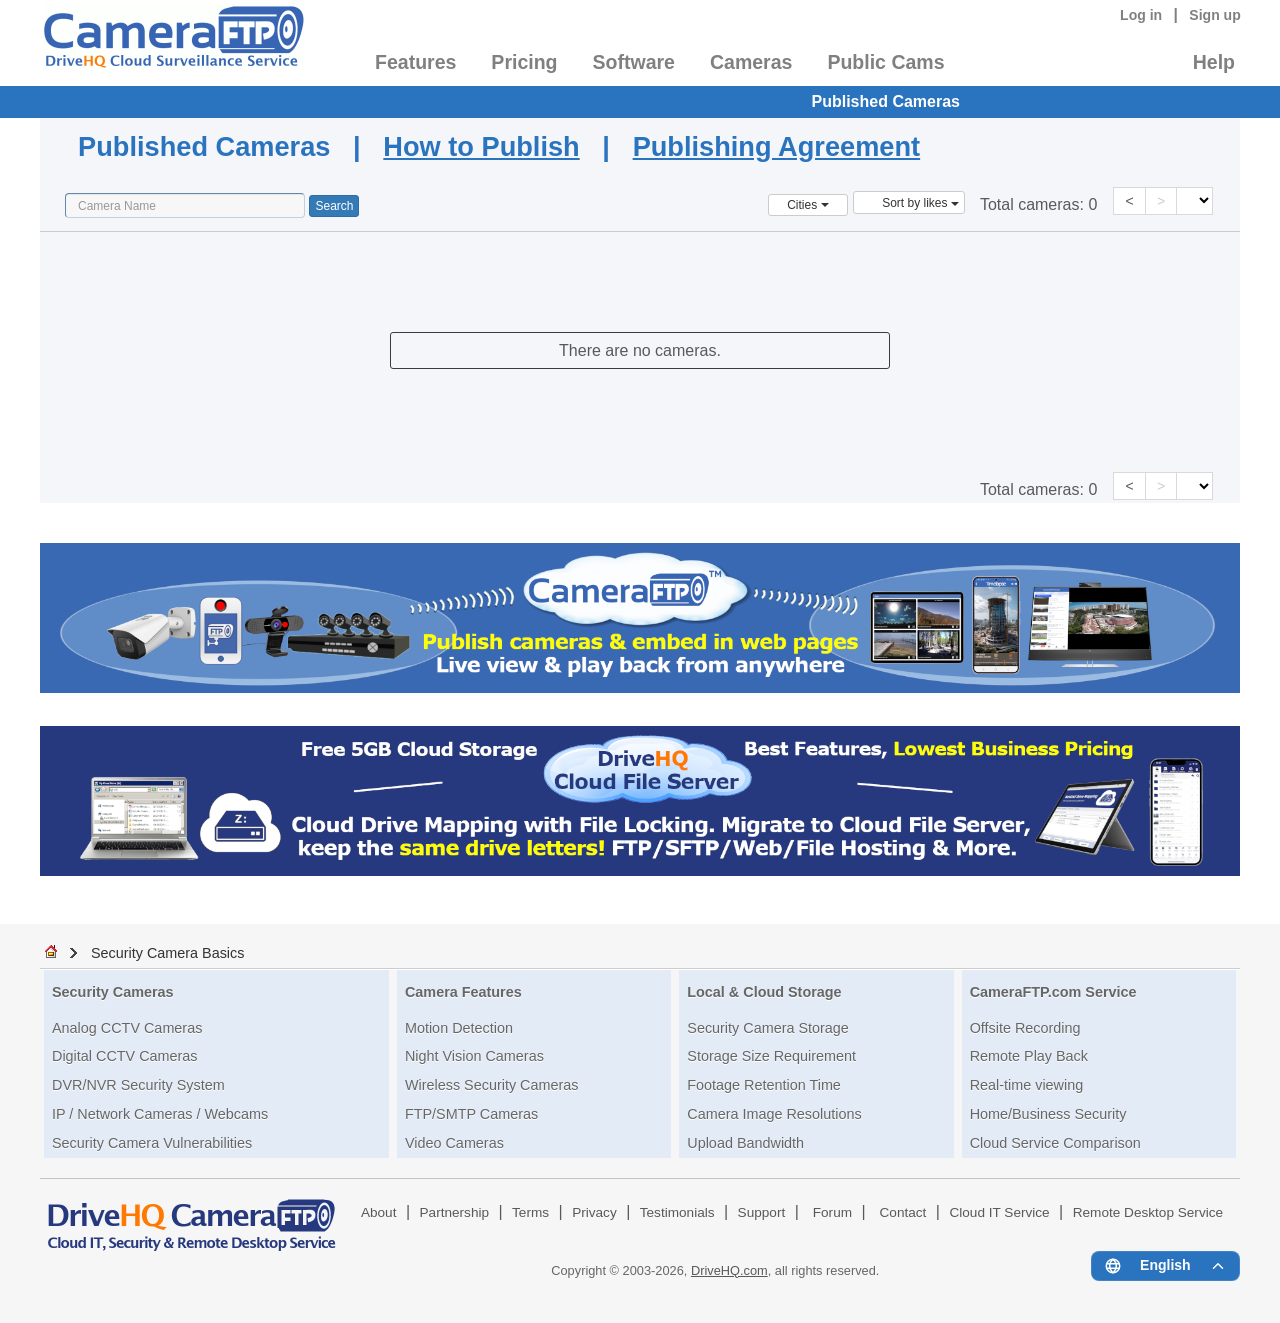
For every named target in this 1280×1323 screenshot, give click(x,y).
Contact (903, 1212)
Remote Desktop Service (1148, 1212)
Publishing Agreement (777, 146)
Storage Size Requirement (771, 1056)
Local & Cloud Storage (764, 992)
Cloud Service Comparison (1055, 1143)
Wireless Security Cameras (492, 1085)
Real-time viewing (1027, 1085)
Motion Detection (459, 1028)
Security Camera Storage (768, 1028)
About (379, 1212)
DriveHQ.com (729, 1270)
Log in (1141, 15)
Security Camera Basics (168, 953)
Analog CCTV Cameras (127, 1028)
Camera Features (463, 992)
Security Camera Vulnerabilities (152, 1143)
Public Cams (885, 62)
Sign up (1215, 15)
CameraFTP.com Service (1053, 992)
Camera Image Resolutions (774, 1114)
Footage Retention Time (764, 1085)
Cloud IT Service (999, 1212)
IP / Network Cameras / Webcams (160, 1114)
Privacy (594, 1212)
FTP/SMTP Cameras (471, 1114)
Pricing (524, 62)
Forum (832, 1212)
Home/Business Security (1048, 1114)
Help (1214, 62)
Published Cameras (886, 101)
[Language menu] (1165, 1266)
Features (415, 62)
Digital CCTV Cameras (125, 1056)
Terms (530, 1212)
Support (762, 1212)
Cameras (751, 62)
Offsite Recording (1025, 1028)
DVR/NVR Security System (138, 1085)
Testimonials (677, 1212)
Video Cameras (454, 1143)
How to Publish (481, 146)
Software (634, 62)
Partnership (455, 1212)
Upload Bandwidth (745, 1143)
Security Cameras (113, 992)
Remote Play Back (1029, 1056)
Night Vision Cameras (474, 1056)
